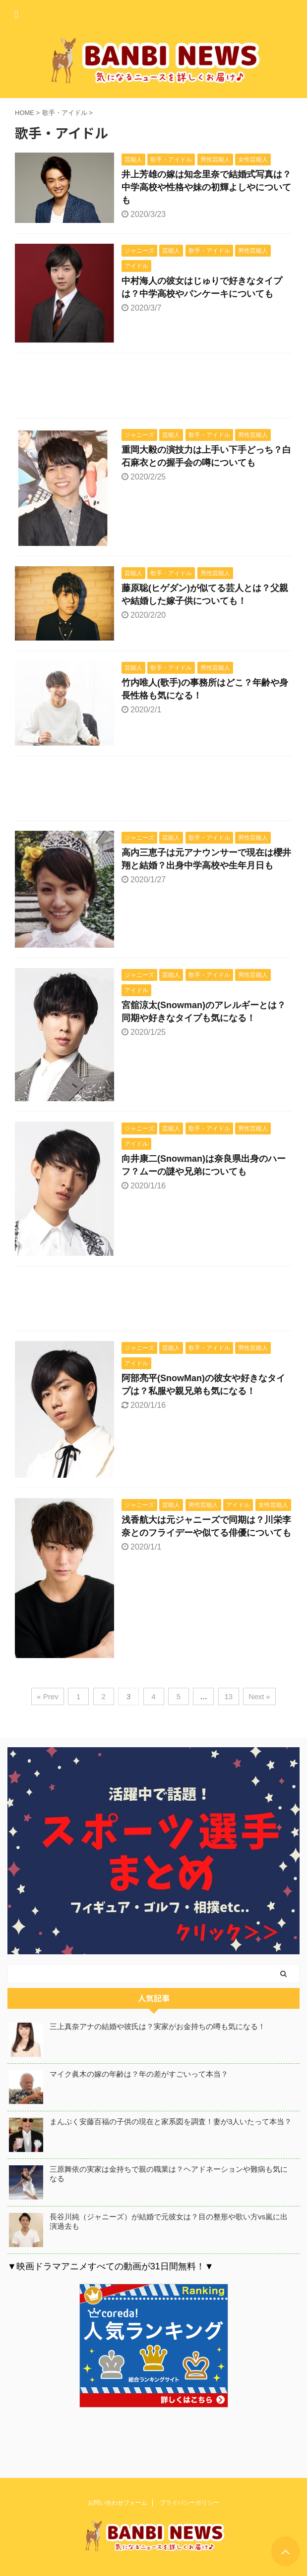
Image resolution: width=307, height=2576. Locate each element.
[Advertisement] (153, 388)
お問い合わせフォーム (117, 2500)
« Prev (47, 1696)
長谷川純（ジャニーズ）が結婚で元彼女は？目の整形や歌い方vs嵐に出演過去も (169, 2221)
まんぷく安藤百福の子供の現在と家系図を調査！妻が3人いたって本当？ (171, 2121)
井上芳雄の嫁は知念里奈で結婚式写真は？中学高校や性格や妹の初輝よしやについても (206, 187)
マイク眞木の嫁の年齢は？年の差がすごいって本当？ (139, 2074)
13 (229, 1696)
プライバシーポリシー (189, 2500)
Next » (259, 1696)
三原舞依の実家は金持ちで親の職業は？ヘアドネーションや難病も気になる (169, 2174)
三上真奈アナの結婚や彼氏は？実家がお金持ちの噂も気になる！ (157, 2026)
